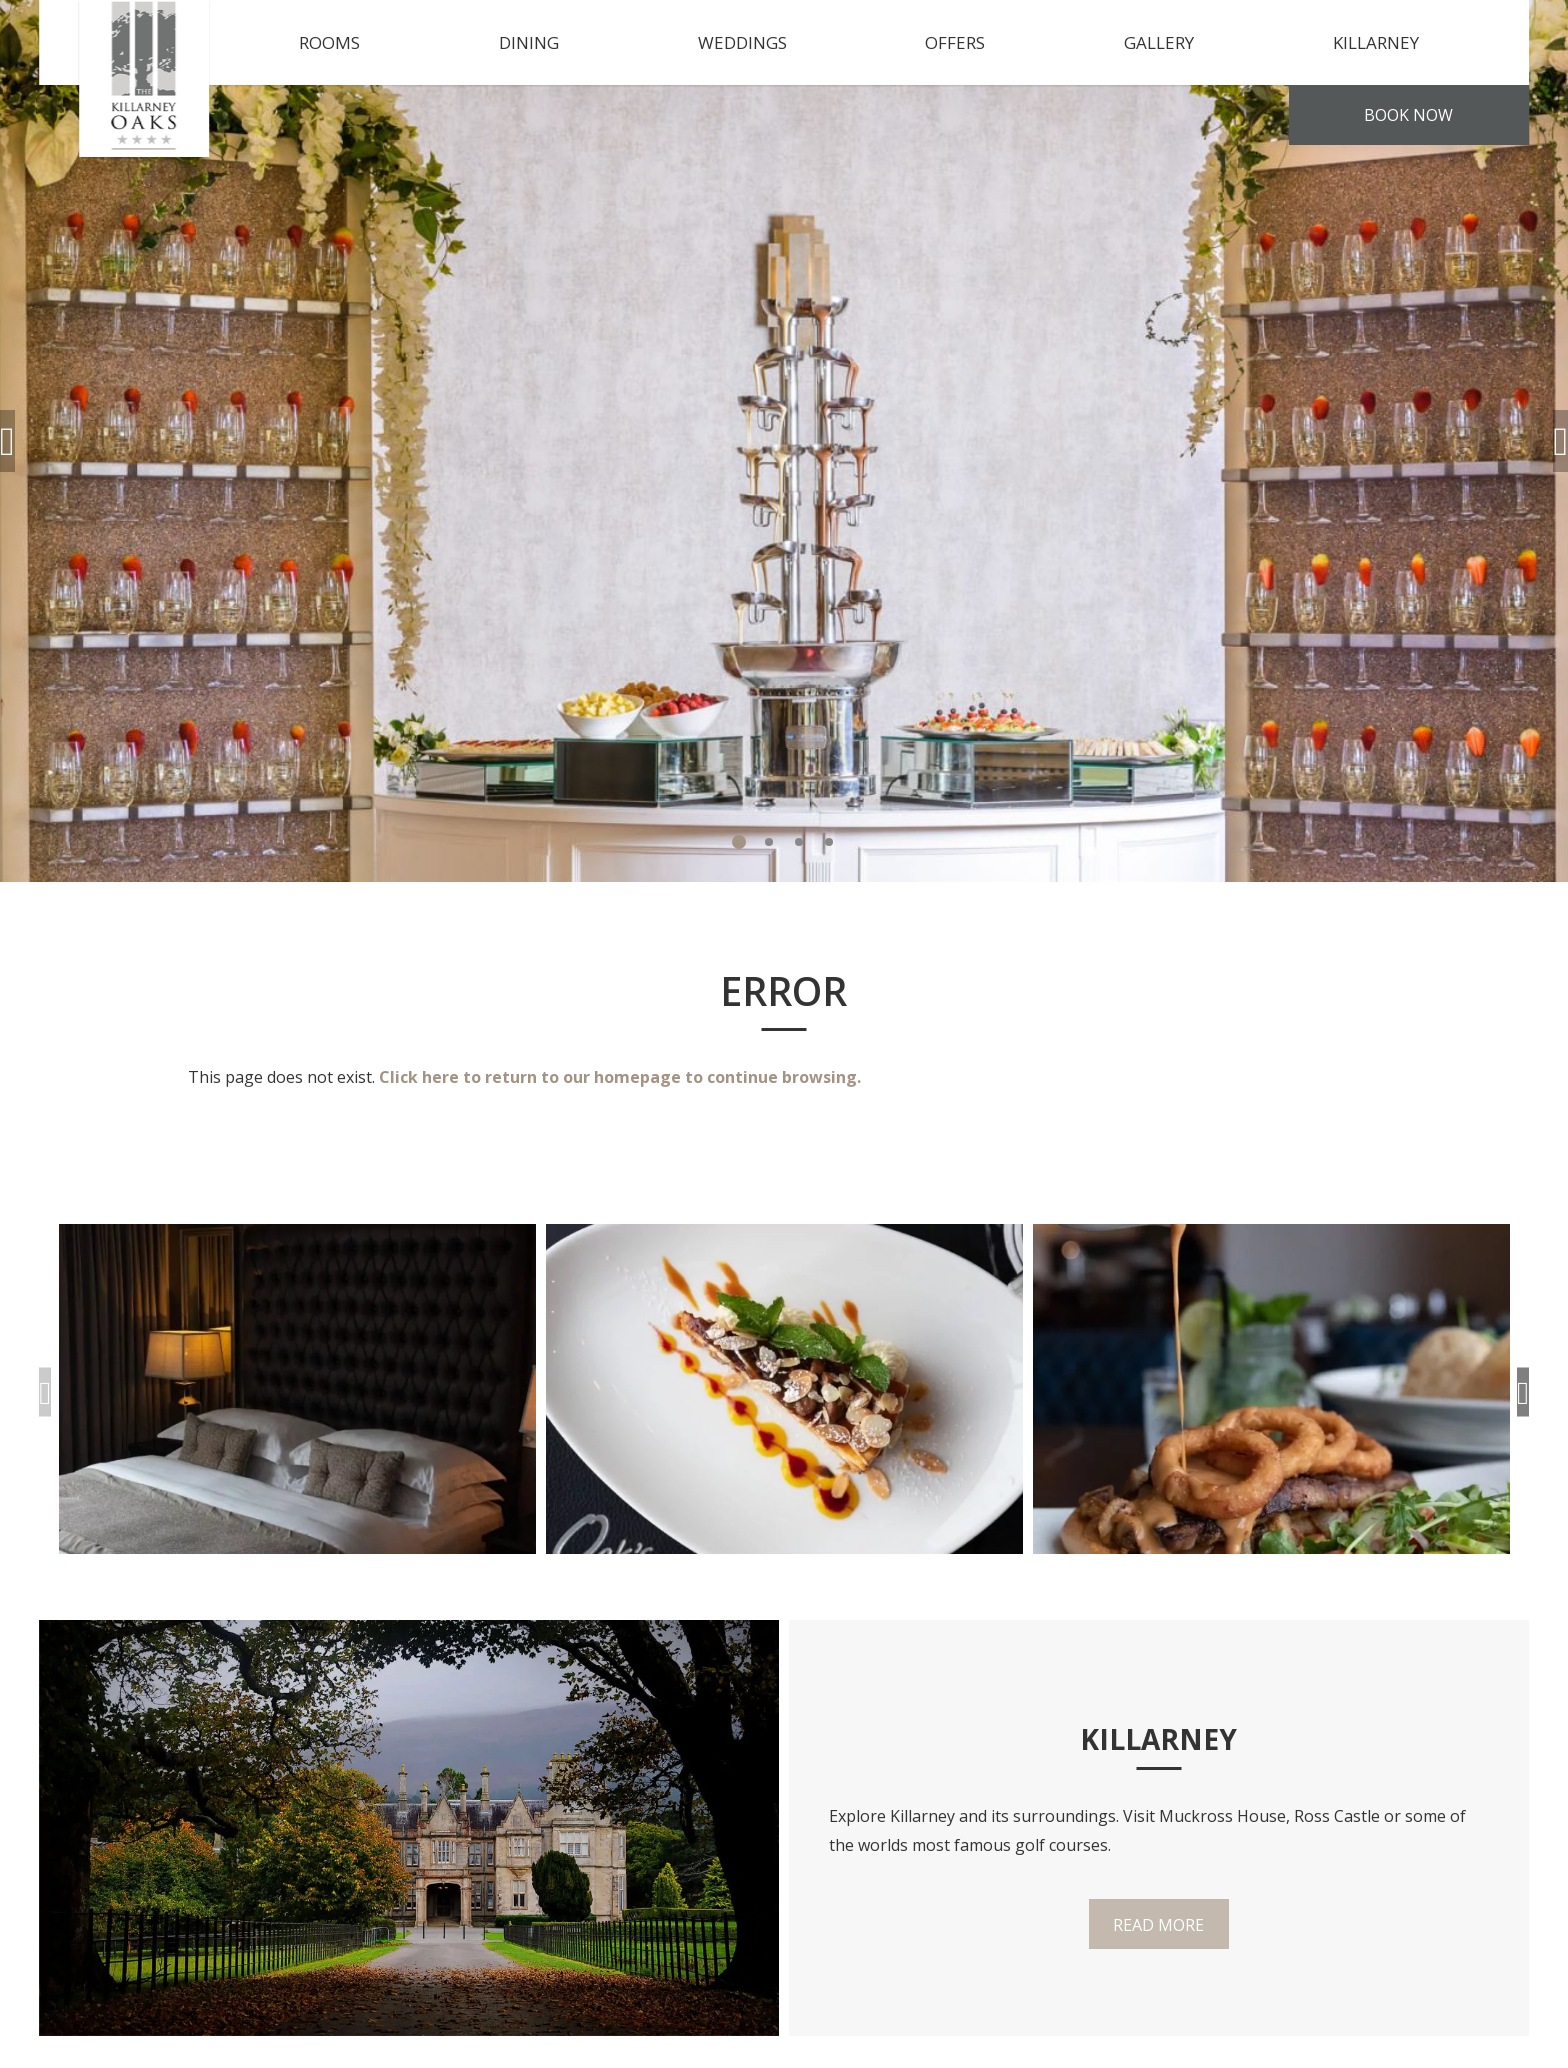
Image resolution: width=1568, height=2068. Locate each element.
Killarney (1376, 42)
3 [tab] (799, 842)
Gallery (1159, 42)
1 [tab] (739, 842)
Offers (955, 42)
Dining (529, 42)
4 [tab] (829, 842)
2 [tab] (769, 842)
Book (1408, 115)
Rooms (329, 42)
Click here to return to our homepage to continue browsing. (620, 1077)
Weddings (742, 42)
